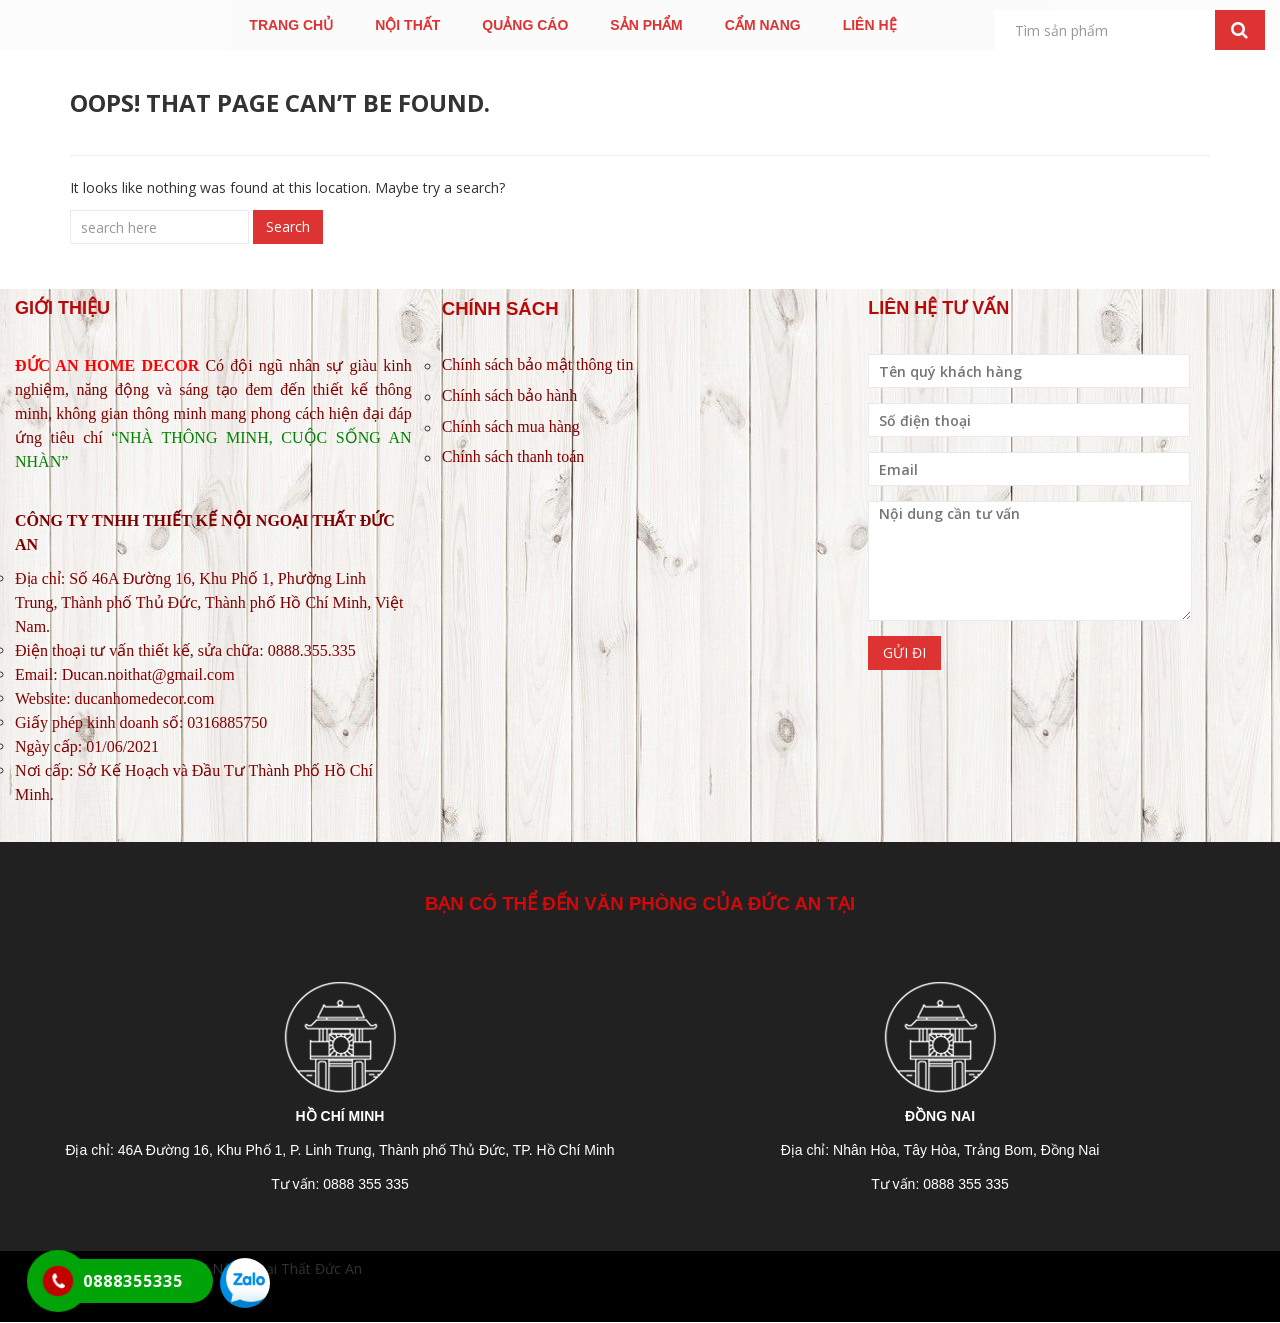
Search (288, 226)
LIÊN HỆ (870, 25)
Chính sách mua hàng (511, 426)
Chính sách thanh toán (513, 456)
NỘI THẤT (407, 25)
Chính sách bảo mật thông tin (538, 364)
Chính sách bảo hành (510, 395)
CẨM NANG (763, 25)
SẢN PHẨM (646, 25)
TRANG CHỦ (291, 25)
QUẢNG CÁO (525, 25)
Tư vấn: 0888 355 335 (340, 1184)
